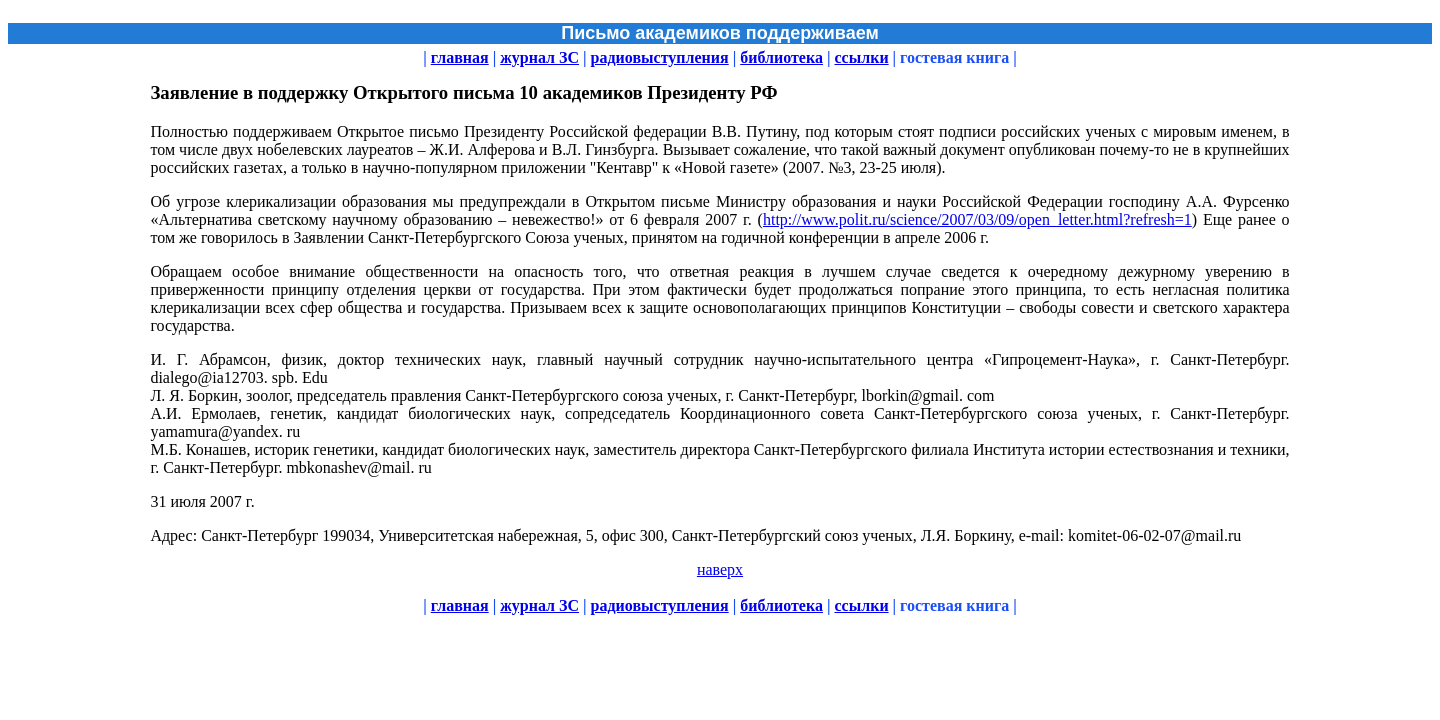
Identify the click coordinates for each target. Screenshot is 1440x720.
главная (460, 57)
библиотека (781, 57)
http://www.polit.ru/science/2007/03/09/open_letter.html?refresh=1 (977, 219)
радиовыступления (660, 57)
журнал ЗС (539, 57)
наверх (720, 569)
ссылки (861, 57)
